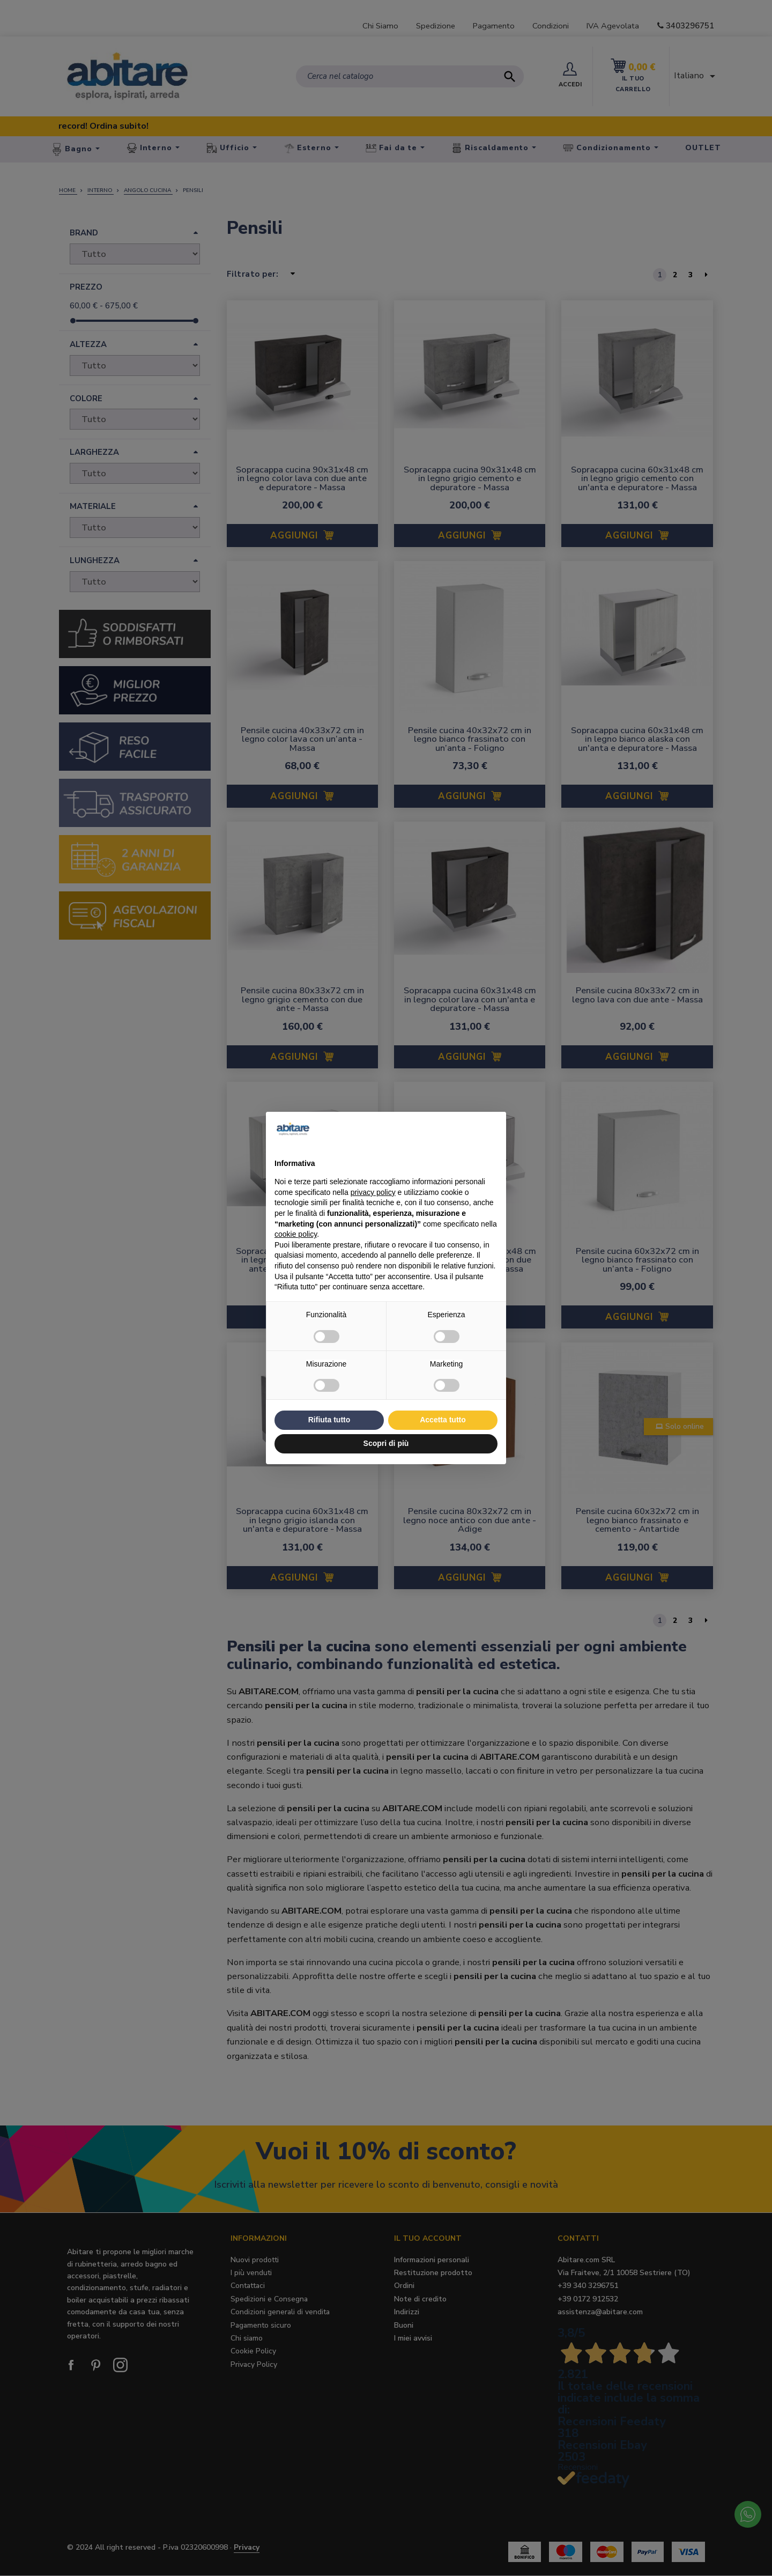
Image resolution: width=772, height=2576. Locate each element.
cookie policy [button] (295, 1234)
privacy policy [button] (373, 1192)
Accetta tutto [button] (443, 1419)
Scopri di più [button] (386, 1443)
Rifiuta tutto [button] (329, 1419)
